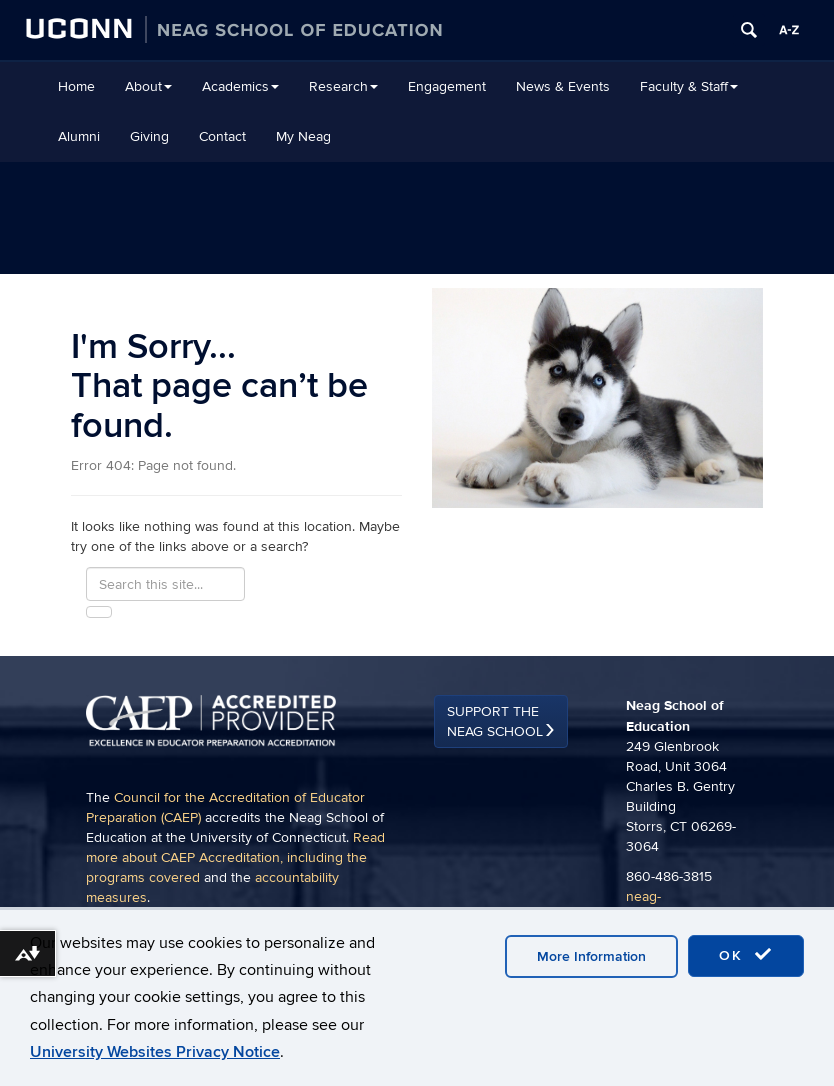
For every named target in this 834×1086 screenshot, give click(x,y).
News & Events (563, 86)
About (148, 86)
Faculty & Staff (689, 86)
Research (343, 86)
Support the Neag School (495, 721)
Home (76, 86)
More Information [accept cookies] (591, 956)
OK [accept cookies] (746, 955)
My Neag (303, 136)
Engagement (447, 86)
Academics (240, 86)
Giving (149, 136)
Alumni (79, 136)
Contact (222, 136)
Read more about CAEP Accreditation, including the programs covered (235, 857)
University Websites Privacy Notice (155, 1052)
